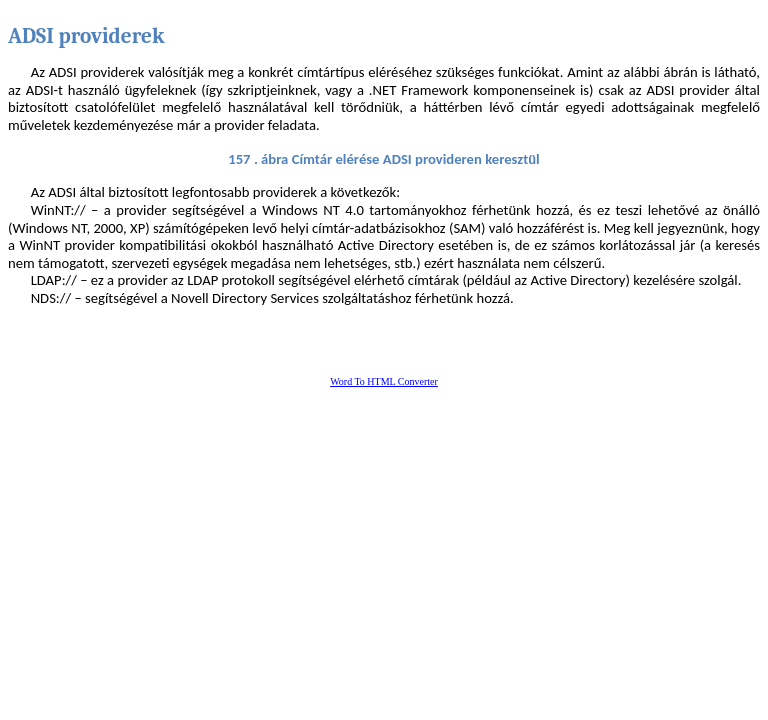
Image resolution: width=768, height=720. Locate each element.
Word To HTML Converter (384, 381)
